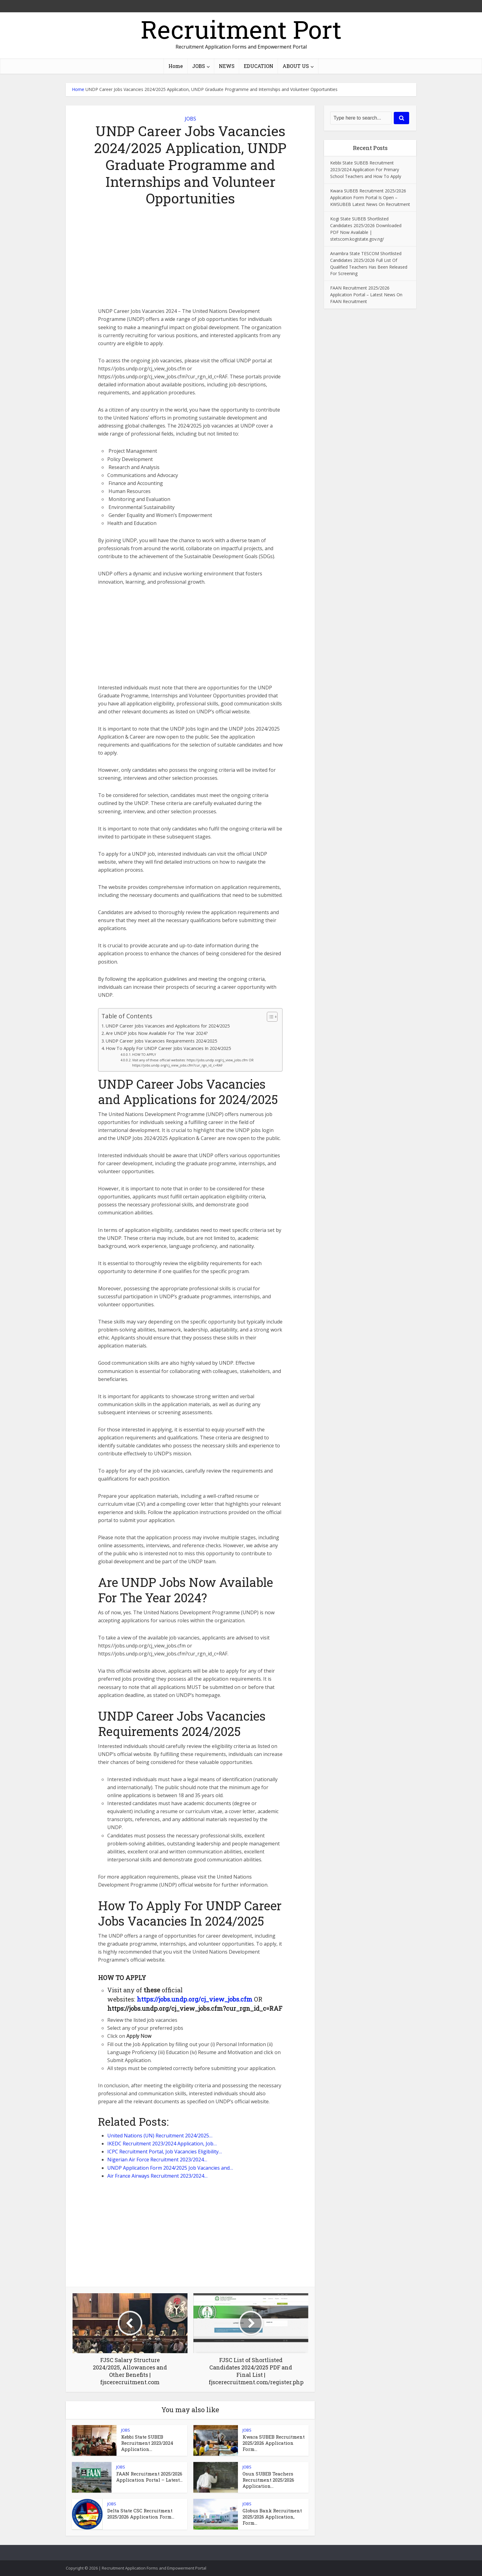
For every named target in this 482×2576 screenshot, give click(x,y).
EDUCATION (258, 66)
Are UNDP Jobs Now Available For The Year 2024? (157, 1033)
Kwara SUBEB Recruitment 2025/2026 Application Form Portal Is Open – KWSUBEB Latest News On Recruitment (370, 197)
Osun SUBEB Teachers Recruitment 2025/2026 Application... (268, 2480)
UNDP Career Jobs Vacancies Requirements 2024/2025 (161, 1041)
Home (175, 66)
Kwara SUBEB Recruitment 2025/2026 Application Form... (274, 2443)
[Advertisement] (190, 262)
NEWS (227, 66)
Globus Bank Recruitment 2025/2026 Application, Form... (272, 2516)
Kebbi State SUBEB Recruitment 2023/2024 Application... (147, 2443)
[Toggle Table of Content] (269, 1017)
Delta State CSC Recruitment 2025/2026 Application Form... (140, 2513)
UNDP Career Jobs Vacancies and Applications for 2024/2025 (168, 1026)
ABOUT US (295, 66)
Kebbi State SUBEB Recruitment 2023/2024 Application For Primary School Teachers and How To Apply (365, 169)
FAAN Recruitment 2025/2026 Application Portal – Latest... (149, 2477)
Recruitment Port (241, 29)
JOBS (198, 66)
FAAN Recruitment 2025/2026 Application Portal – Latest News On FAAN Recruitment (366, 294)
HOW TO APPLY (144, 1054)
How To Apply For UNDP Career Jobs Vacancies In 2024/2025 (168, 1048)
